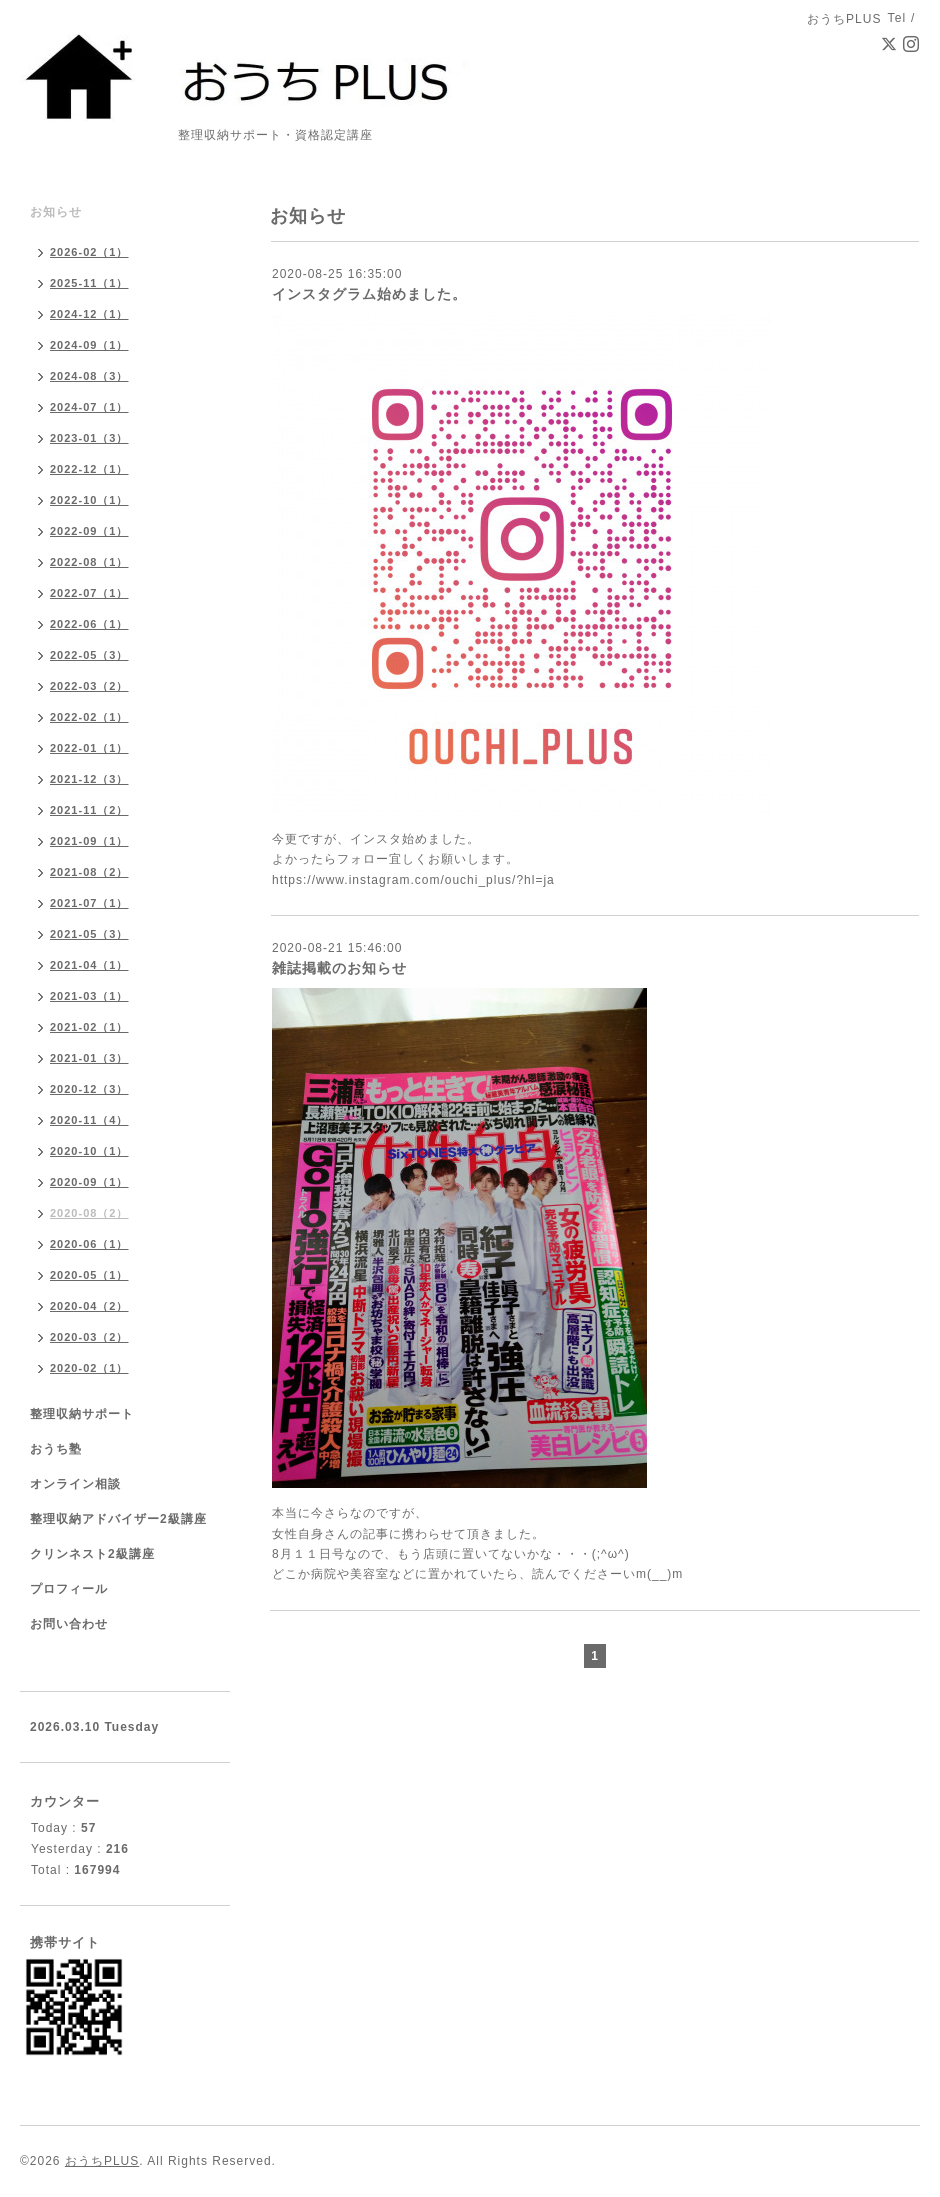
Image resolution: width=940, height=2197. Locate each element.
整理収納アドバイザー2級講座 (118, 1519)
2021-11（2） (89, 810)
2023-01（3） (89, 438)
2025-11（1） (89, 283)
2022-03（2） (89, 686)
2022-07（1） (89, 593)
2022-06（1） (89, 624)
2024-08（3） (89, 376)
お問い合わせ (69, 1624)
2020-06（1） (89, 1244)
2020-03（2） (89, 1337)
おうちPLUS (102, 2161)
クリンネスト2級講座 (92, 1554)
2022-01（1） (89, 748)
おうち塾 (56, 1449)
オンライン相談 (75, 1484)
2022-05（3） (89, 655)
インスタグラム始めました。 (369, 294)
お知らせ (56, 212)
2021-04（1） (89, 965)
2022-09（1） (89, 531)
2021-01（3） (89, 1058)
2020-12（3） (89, 1089)
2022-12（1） (89, 469)
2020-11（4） (89, 1120)
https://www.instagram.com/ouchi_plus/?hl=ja (413, 880)
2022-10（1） (89, 500)
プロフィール (69, 1589)
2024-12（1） (89, 314)
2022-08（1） (89, 562)
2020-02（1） (89, 1368)
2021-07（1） (89, 903)
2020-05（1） (89, 1275)
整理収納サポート (82, 1414)
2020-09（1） (89, 1182)
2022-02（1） (89, 717)
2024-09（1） (89, 345)
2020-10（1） (89, 1151)
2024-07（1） (89, 407)
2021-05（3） (89, 934)
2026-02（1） (89, 252)
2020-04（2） (89, 1306)
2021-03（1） (89, 996)
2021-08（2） (89, 872)
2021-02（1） (89, 1027)
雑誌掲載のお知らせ (339, 968)
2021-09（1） (89, 841)
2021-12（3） (89, 779)
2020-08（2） (89, 1213)
